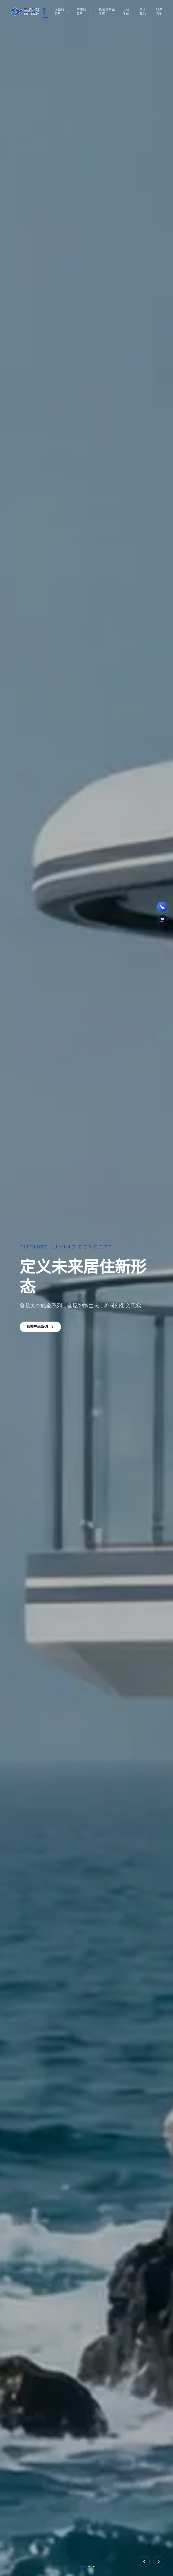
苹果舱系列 (84, 11)
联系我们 (159, 11)
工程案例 (126, 11)
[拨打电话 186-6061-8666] (162, 907)
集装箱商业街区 (107, 11)
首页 (44, 11)
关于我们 (143, 11)
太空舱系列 (62, 11)
